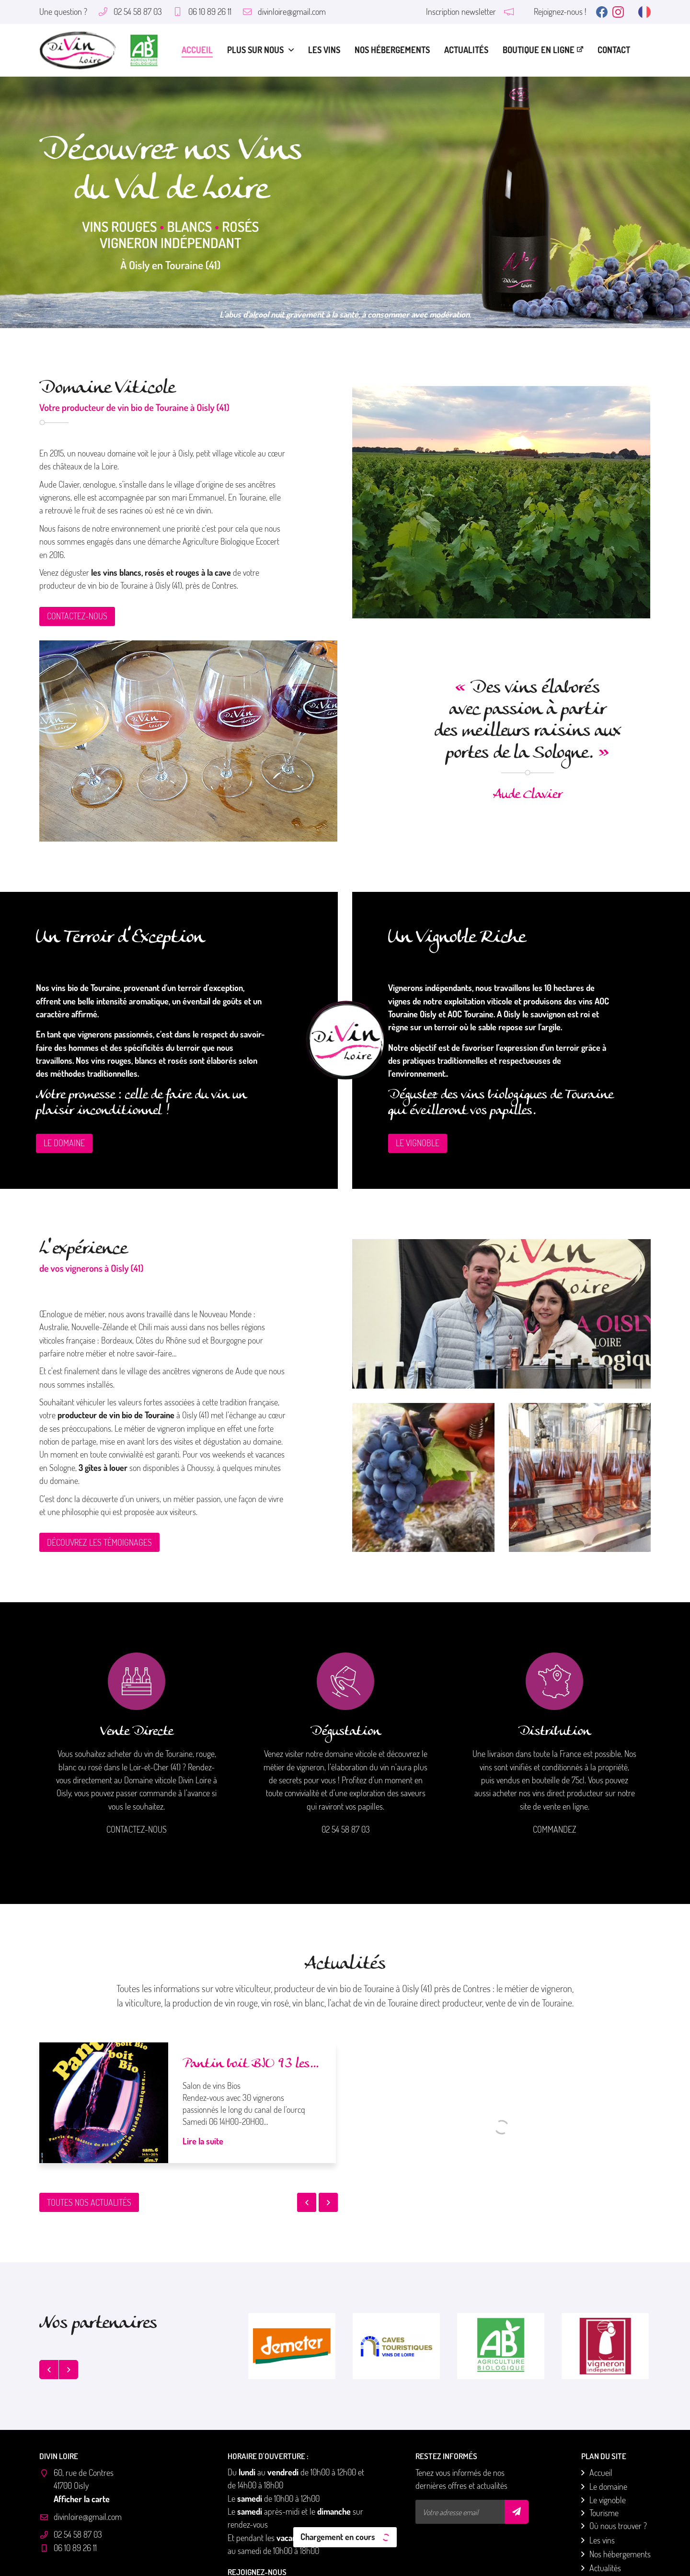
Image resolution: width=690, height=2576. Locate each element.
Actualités (466, 50)
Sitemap (368, 2562)
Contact (614, 50)
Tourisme (604, 2436)
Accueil (197, 50)
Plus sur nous (255, 50)
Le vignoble (607, 2423)
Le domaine (608, 2410)
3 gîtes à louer (171, 1391)
